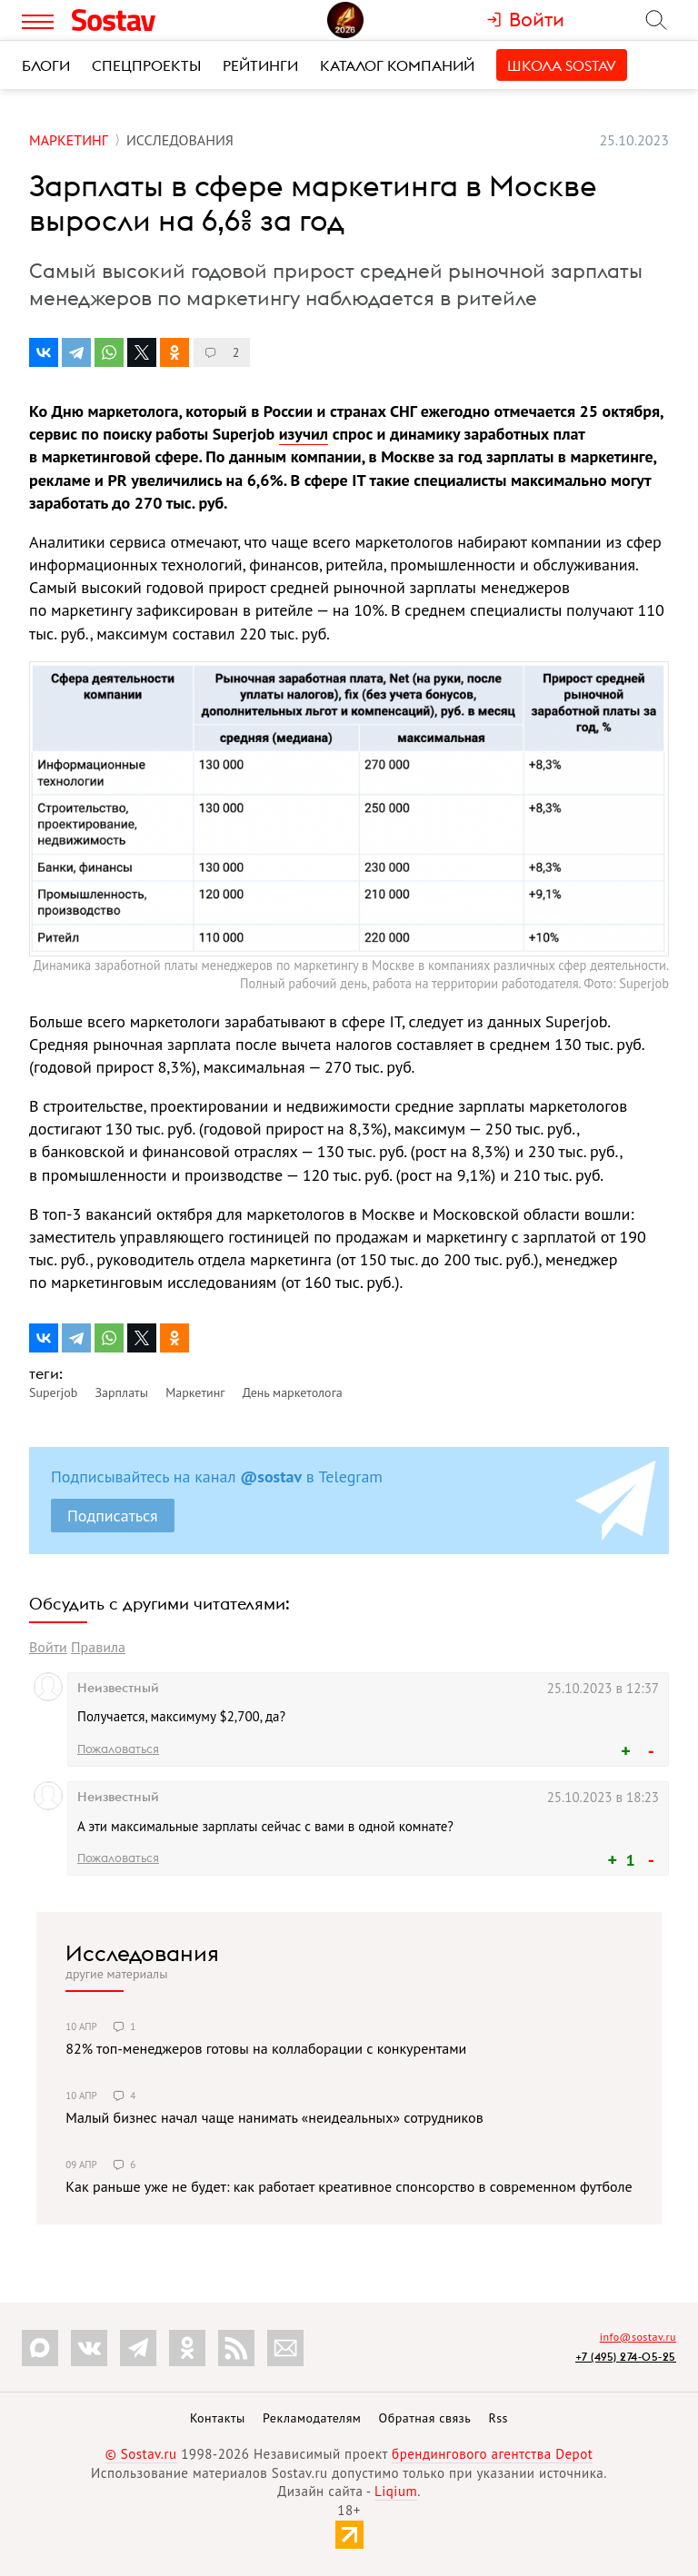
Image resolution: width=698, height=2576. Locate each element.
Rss (498, 2418)
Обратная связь (425, 2418)
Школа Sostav (561, 65)
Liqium (395, 2491)
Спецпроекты (146, 65)
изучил (303, 433)
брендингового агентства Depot (492, 2453)
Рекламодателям (312, 2418)
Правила (98, 1647)
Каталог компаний (397, 65)
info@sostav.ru (638, 2336)
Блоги (46, 65)
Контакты (217, 2418)
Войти (48, 1647)
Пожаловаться (118, 1748)
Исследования (142, 1953)
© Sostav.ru (141, 2453)
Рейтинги (260, 65)
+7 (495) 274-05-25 (625, 2356)
